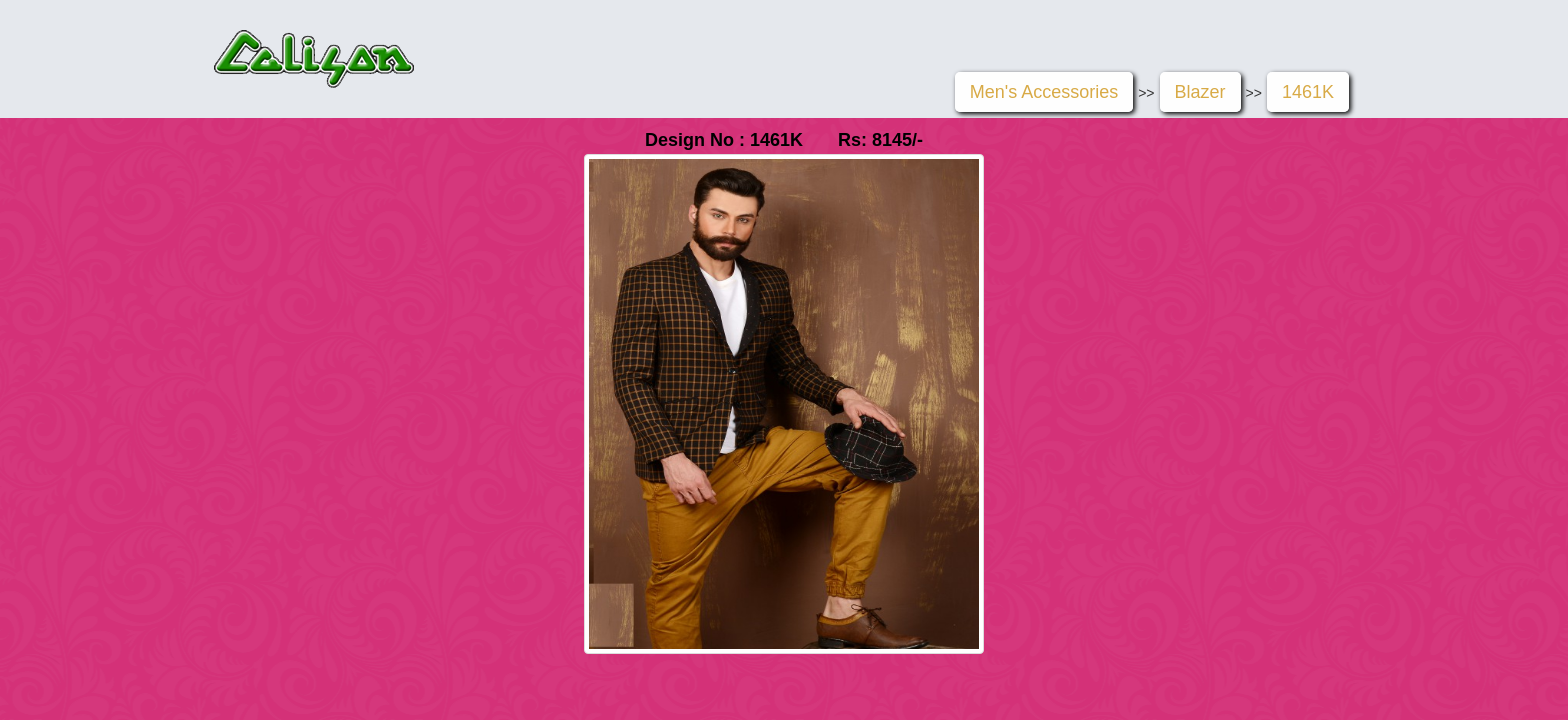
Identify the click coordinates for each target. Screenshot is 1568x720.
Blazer (1200, 92)
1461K (1308, 92)
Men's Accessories (1044, 92)
